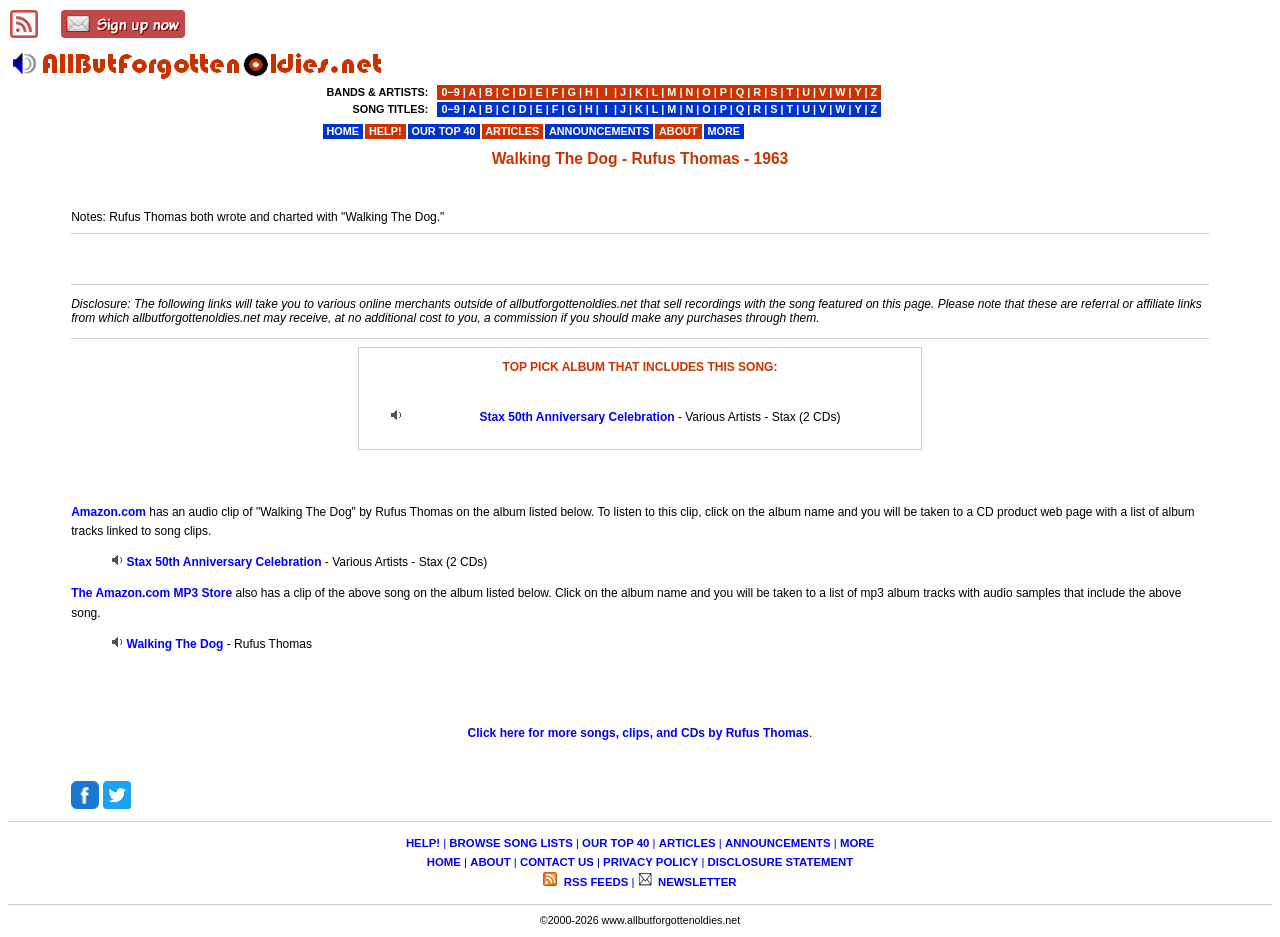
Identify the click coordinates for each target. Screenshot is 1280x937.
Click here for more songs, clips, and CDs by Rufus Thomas (638, 733)
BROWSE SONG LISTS (510, 843)
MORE (857, 843)
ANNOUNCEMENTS (778, 843)
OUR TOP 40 (615, 843)
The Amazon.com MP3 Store (151, 593)
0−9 (450, 92)
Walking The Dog (175, 644)
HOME (444, 862)
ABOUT (490, 862)
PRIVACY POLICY (650, 862)
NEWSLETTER (696, 882)
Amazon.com (108, 512)
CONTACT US (557, 862)
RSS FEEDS (595, 882)
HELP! (423, 843)
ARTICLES (687, 843)
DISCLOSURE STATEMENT (781, 862)
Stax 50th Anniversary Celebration (577, 417)
